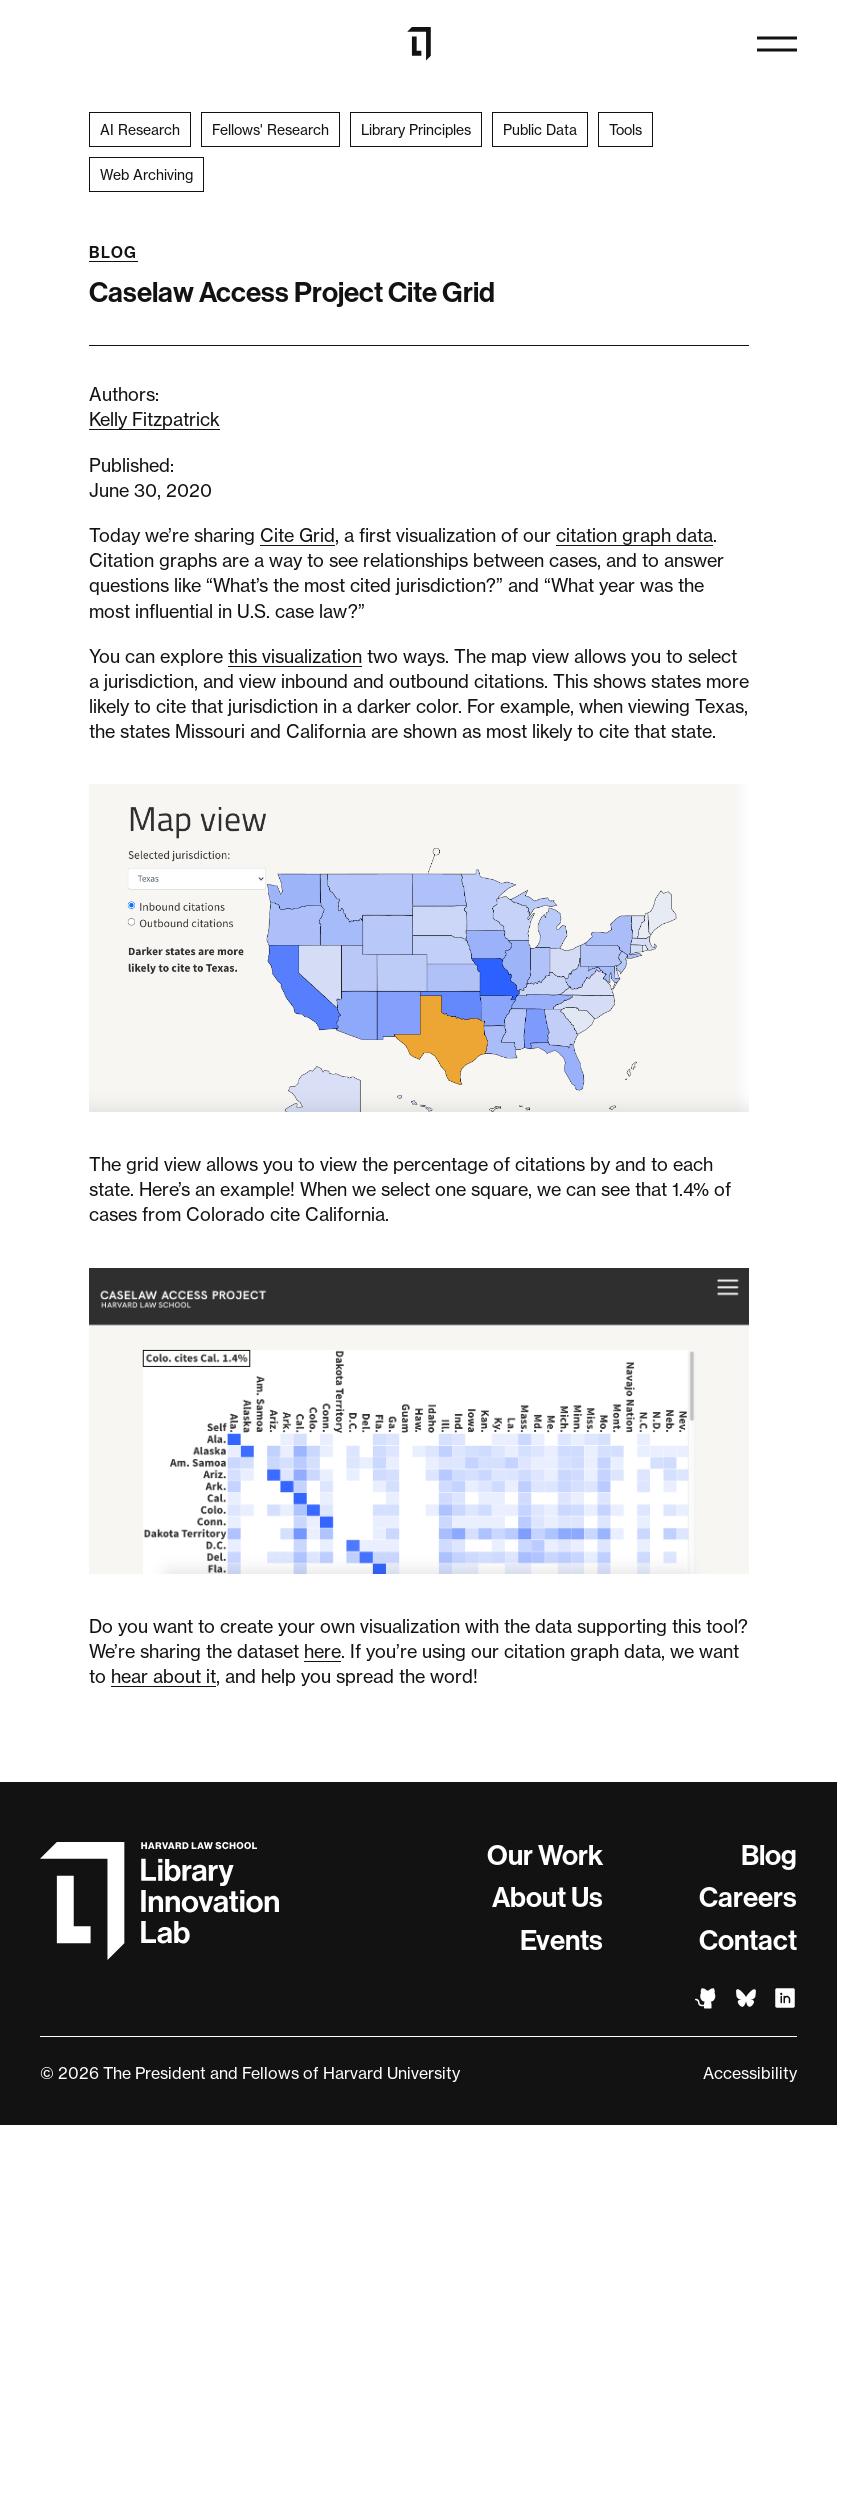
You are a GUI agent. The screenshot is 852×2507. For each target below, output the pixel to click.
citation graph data (634, 535)
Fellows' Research (270, 129)
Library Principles (416, 129)
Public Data (540, 129)
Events (561, 1940)
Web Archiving (146, 174)
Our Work (545, 1855)
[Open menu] (777, 44)
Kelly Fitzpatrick (154, 419)
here (322, 1651)
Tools (625, 129)
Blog (113, 252)
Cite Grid (297, 535)
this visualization (295, 656)
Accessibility (750, 2073)
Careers (748, 1897)
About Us (547, 1897)
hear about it (163, 1676)
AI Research (140, 129)
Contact (748, 1940)
